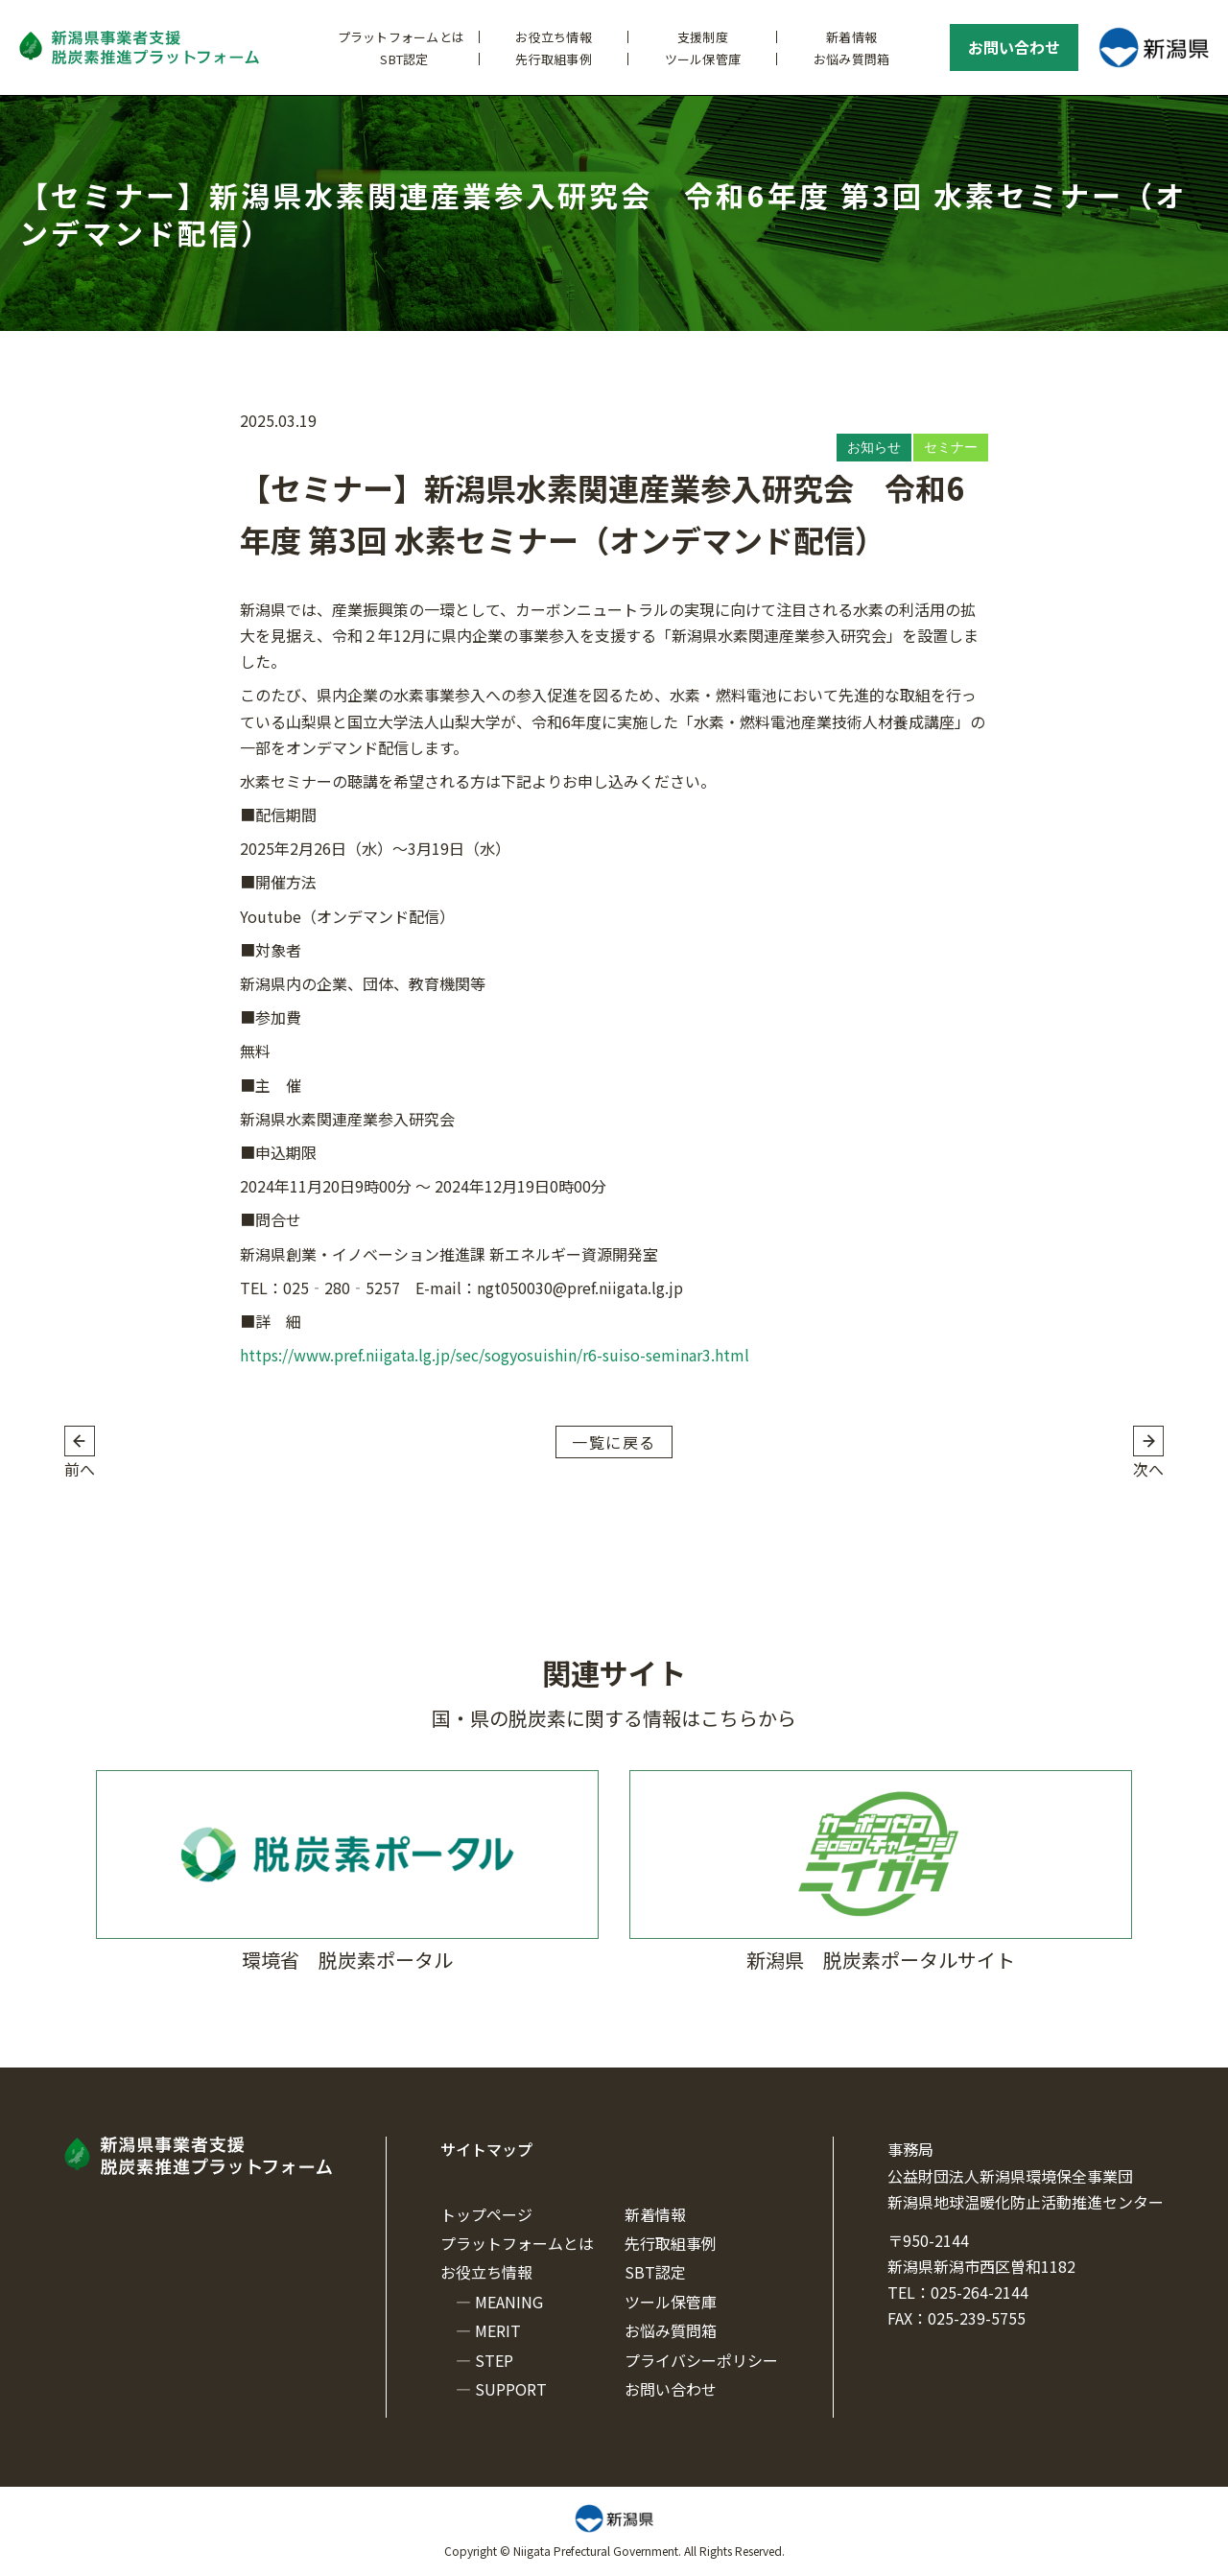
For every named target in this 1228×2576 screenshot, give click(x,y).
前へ (79, 1468)
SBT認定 (404, 59)
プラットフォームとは (401, 37)
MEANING (509, 2301)
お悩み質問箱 (852, 59)
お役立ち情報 (553, 37)
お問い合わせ (1014, 47)
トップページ (486, 2214)
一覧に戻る (614, 1441)
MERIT (498, 2330)
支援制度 (702, 37)
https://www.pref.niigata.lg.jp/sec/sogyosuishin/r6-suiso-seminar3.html (494, 1354)
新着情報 (851, 37)
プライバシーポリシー (701, 2360)
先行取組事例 (553, 59)
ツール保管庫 (703, 59)
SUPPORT (511, 2388)
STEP (494, 2360)
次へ (1148, 1468)
